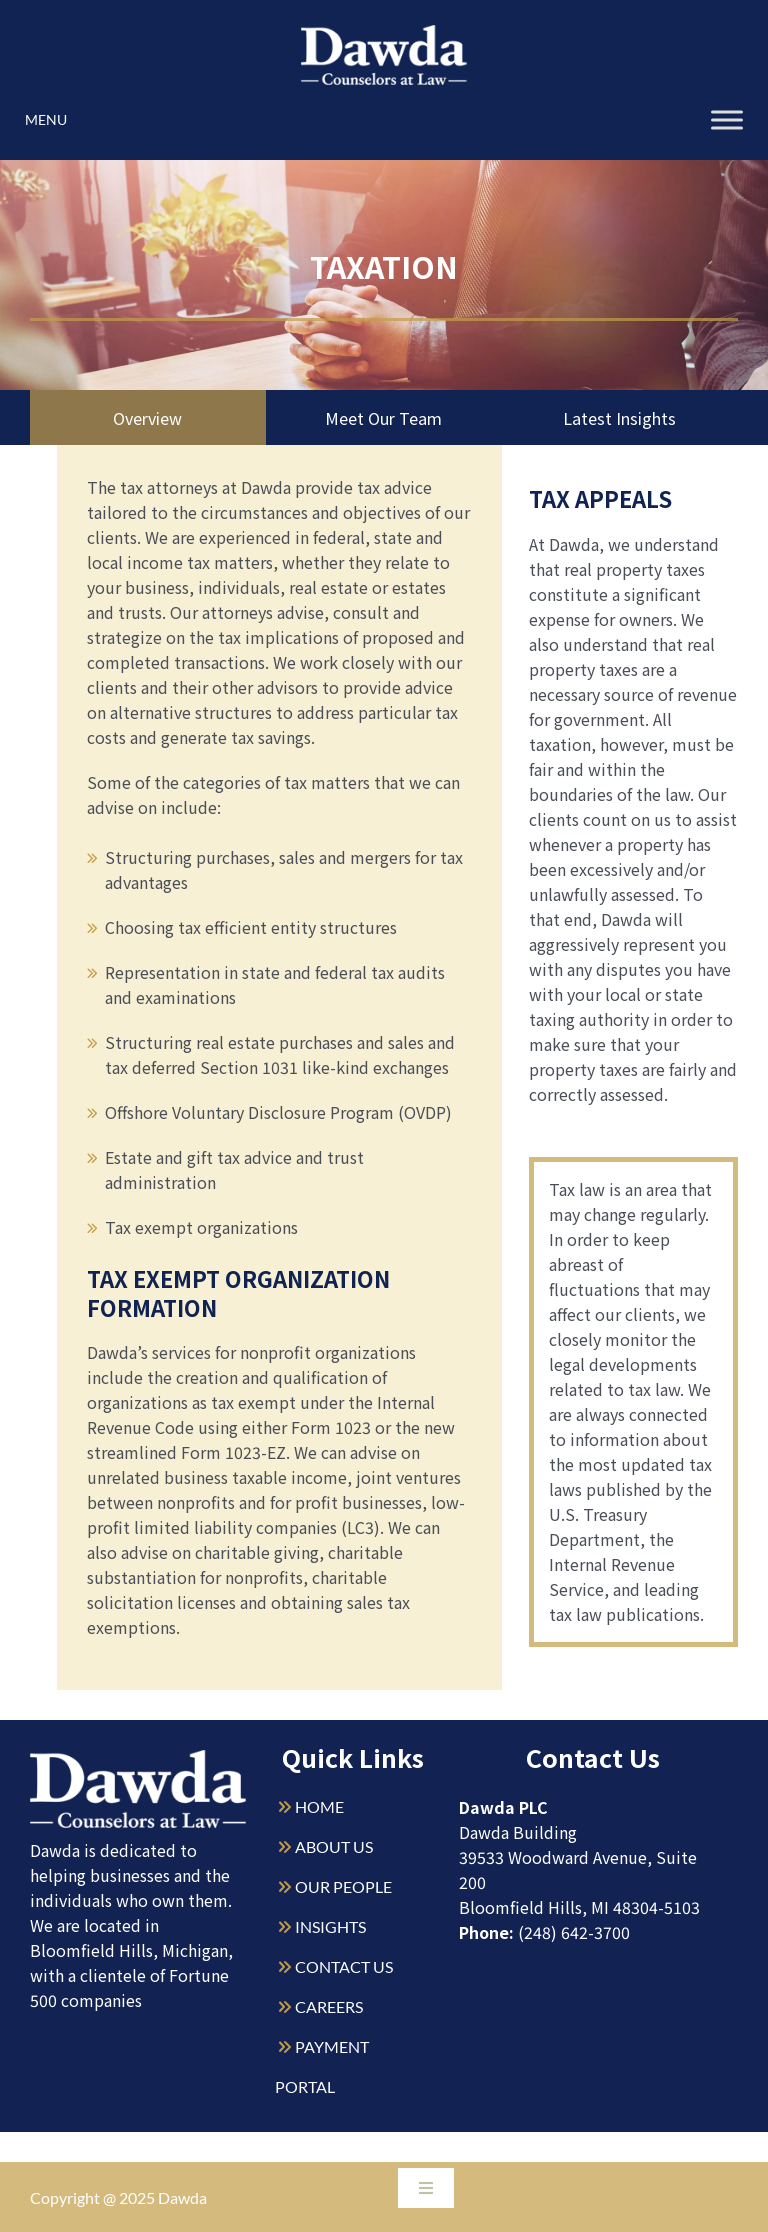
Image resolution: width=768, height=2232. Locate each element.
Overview (148, 418)
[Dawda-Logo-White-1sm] (138, 1757)
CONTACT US (344, 1966)
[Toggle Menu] (727, 119)
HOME (319, 1806)
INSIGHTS (330, 1926)
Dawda (182, 2197)
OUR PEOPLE (343, 1886)
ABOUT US (334, 1846)
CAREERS (329, 2006)
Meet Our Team (384, 418)
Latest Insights (619, 418)
